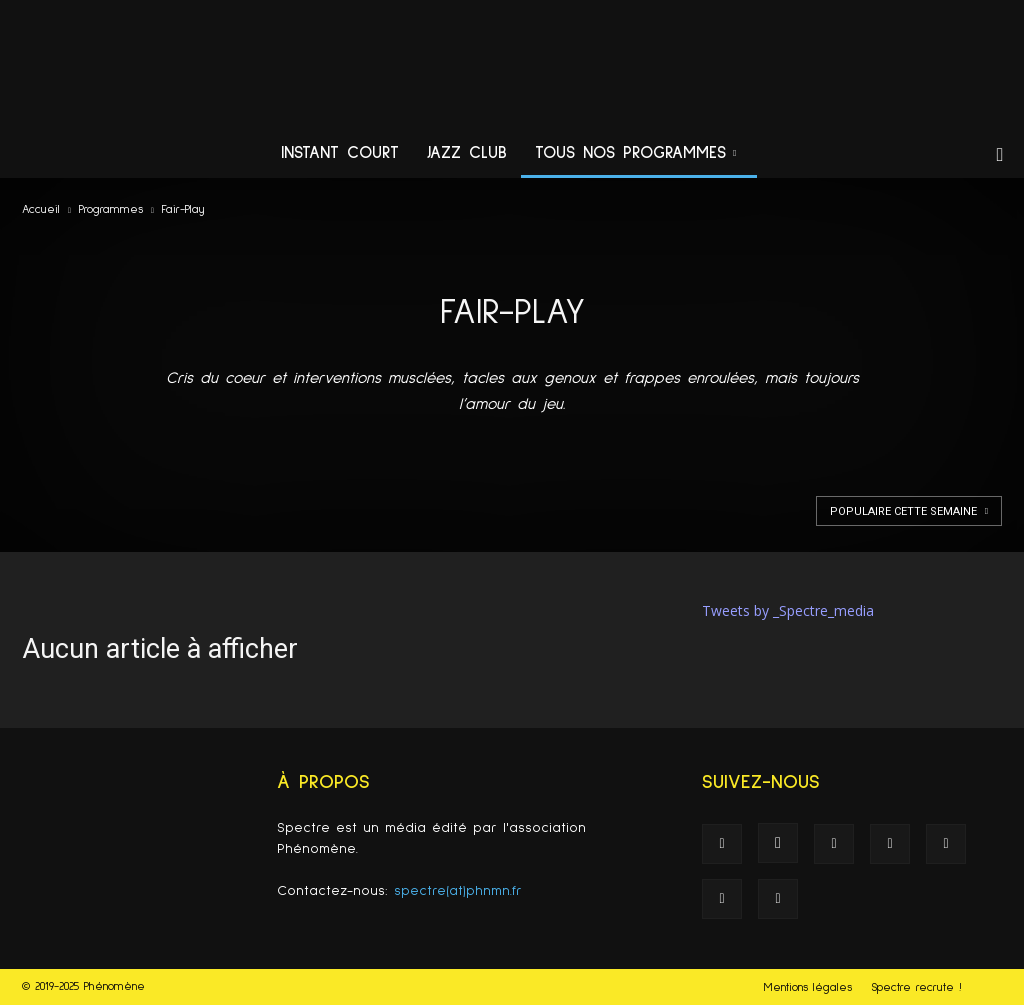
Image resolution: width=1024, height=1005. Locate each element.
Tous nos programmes (635, 153)
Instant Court (340, 153)
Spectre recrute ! (916, 988)
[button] (1000, 155)
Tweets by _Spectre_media (788, 610)
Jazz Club (467, 153)
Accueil (41, 210)
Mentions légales (808, 988)
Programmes (111, 210)
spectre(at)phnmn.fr (458, 891)
